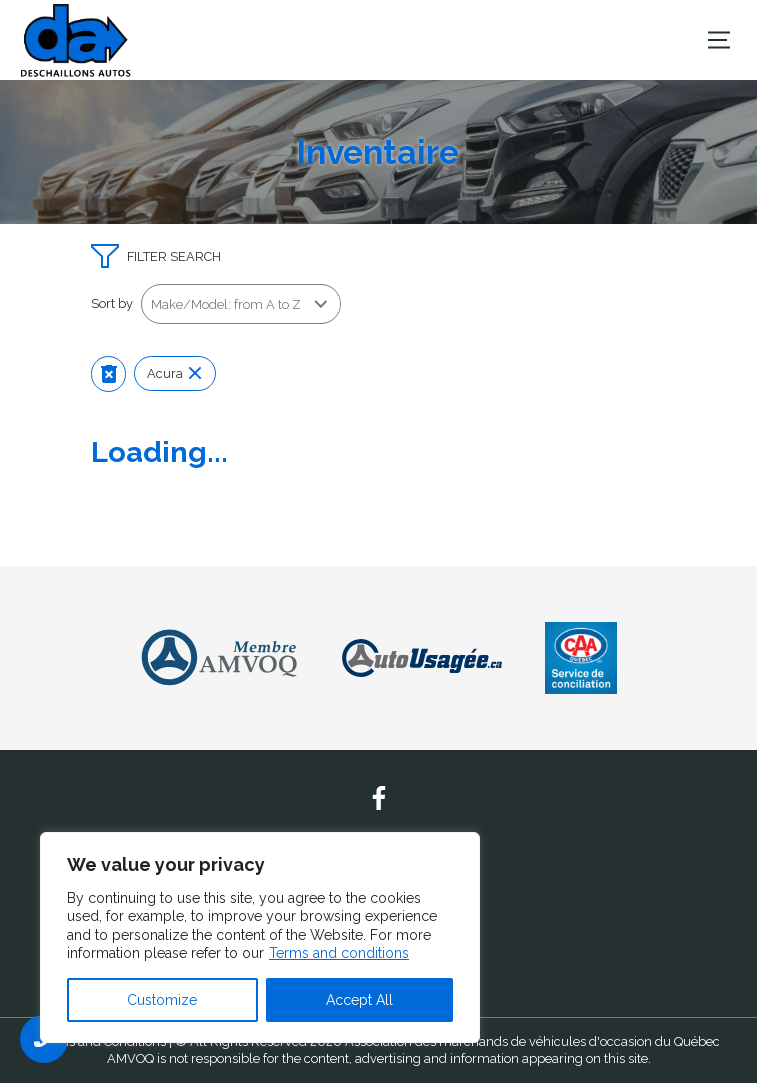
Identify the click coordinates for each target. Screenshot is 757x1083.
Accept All (359, 1000)
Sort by (112, 303)
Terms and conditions (339, 953)
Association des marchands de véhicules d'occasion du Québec (532, 1041)
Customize (162, 1000)
